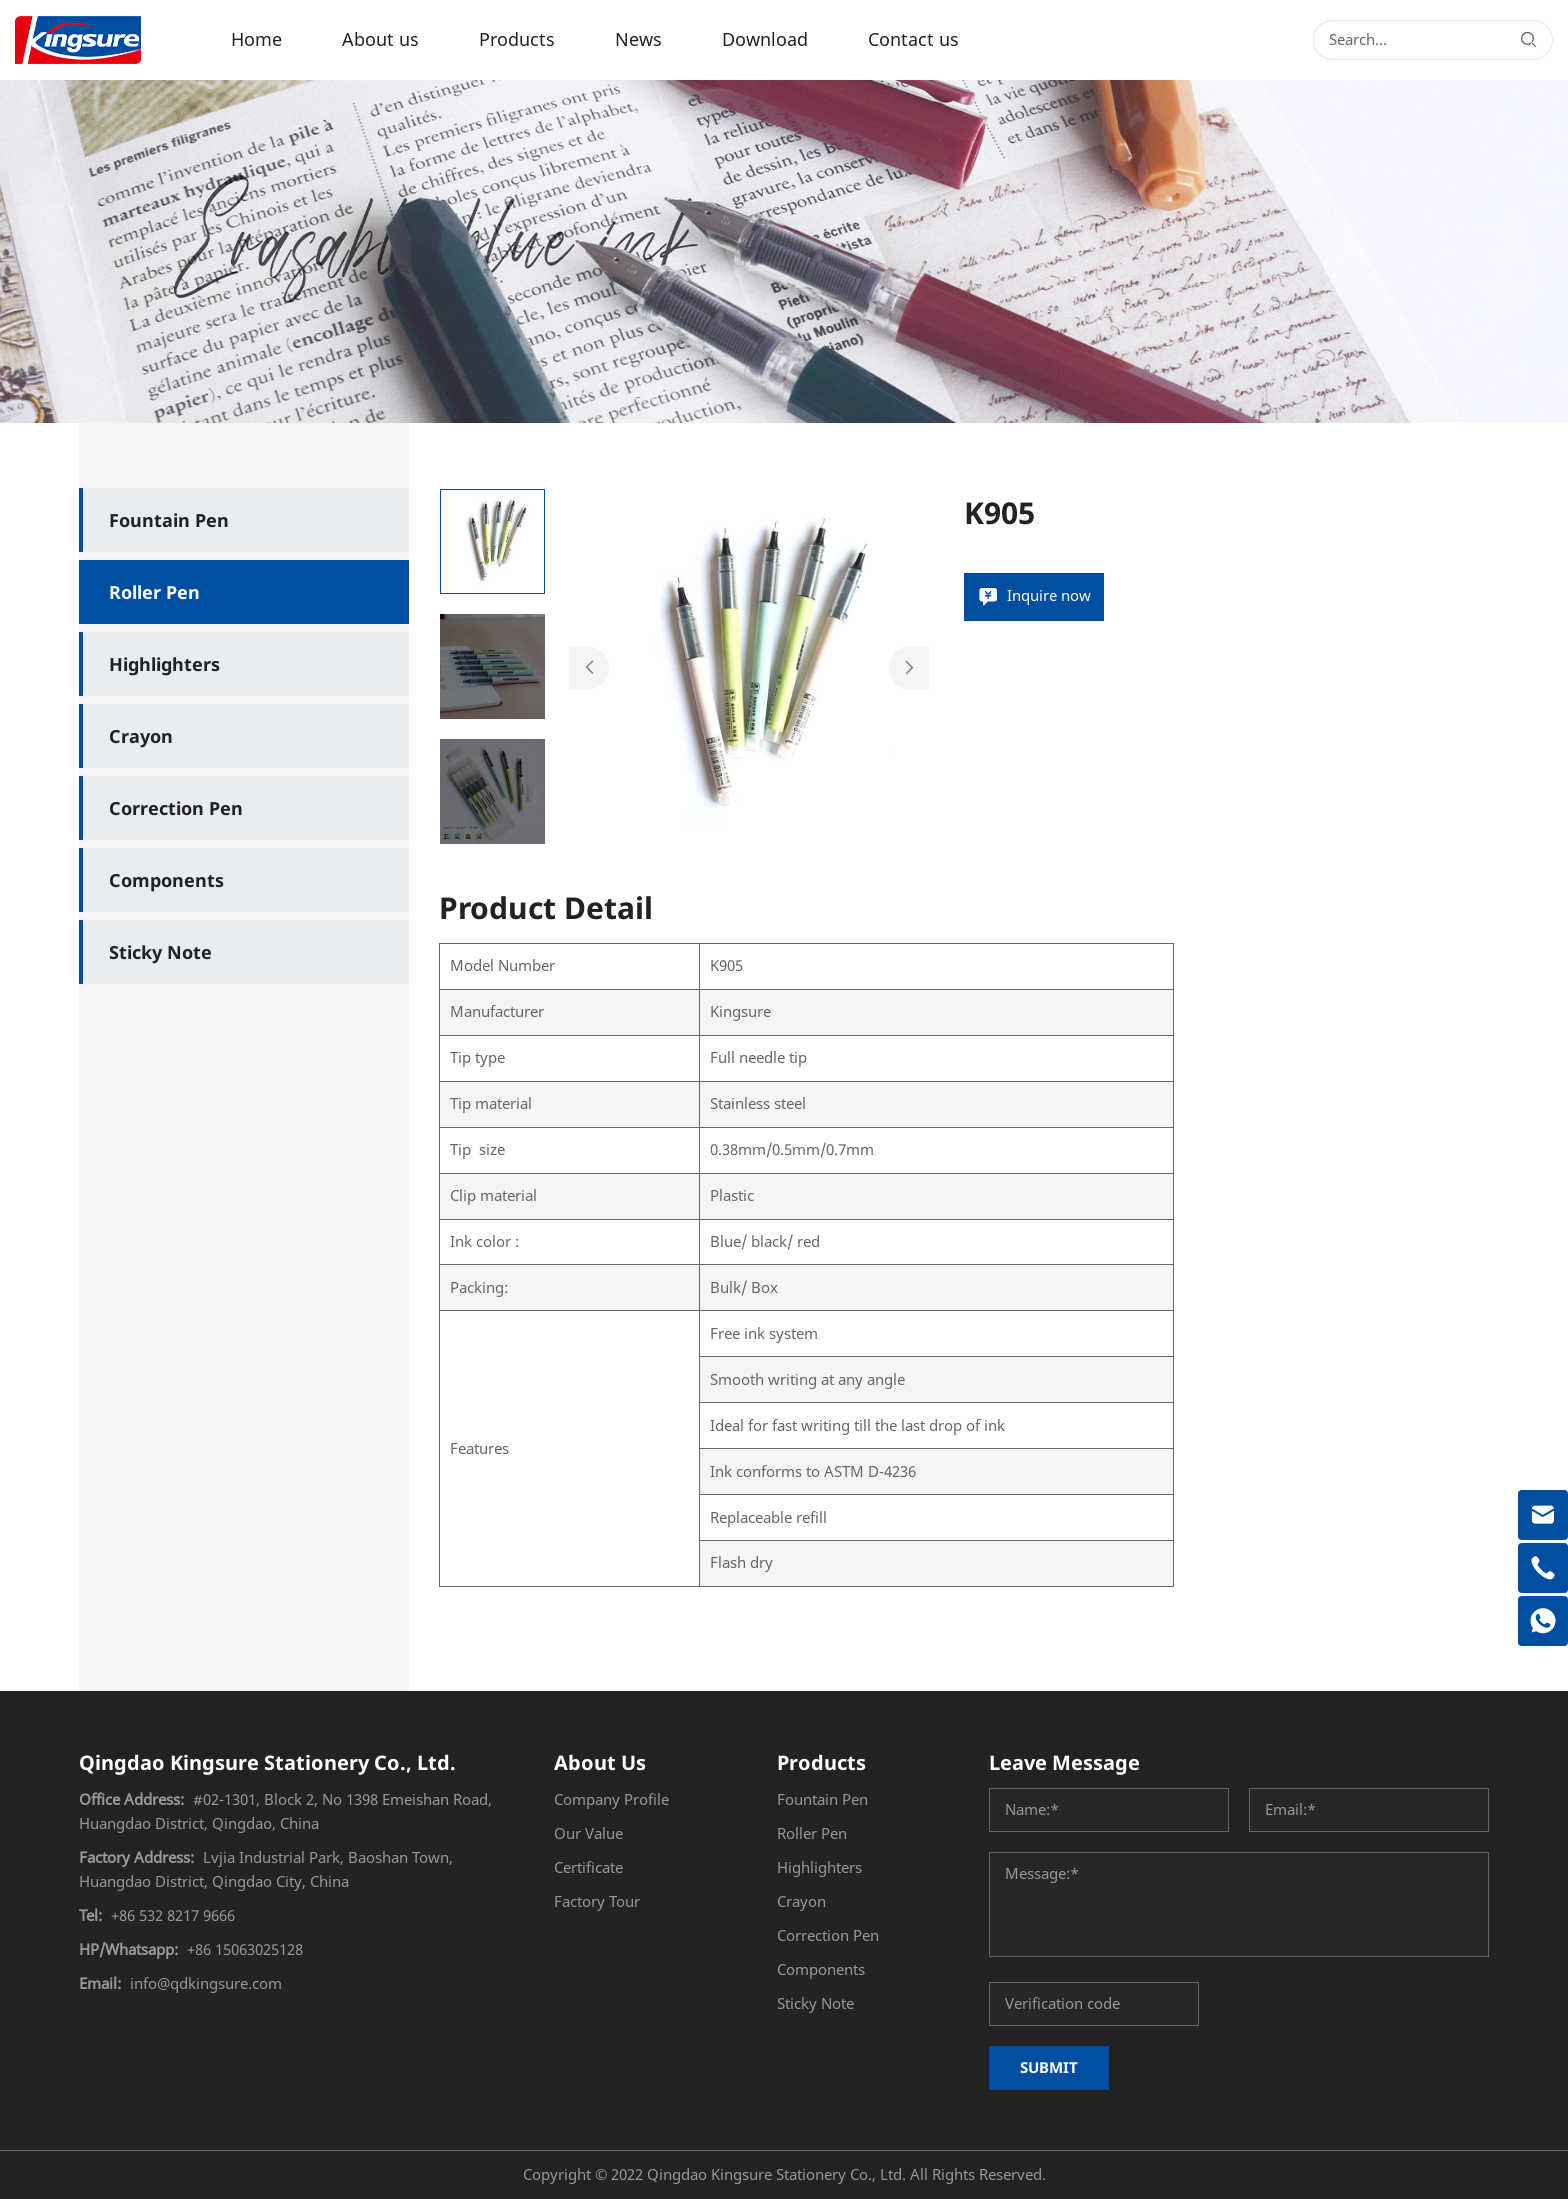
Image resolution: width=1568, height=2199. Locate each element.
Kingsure (740, 1012)
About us (380, 40)
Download (765, 40)
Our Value (588, 1834)
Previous (589, 668)
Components (166, 880)
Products (517, 40)
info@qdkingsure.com (206, 1984)
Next (909, 668)
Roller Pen (154, 592)
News (638, 40)
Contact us (913, 40)
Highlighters (164, 664)
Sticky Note (160, 952)
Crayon (141, 736)
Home (256, 40)
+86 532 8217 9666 (173, 1916)
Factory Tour (597, 1902)
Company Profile (611, 1800)
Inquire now (1049, 596)
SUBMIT (1049, 2067)
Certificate (588, 1868)
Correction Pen (176, 808)
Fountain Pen (169, 520)
